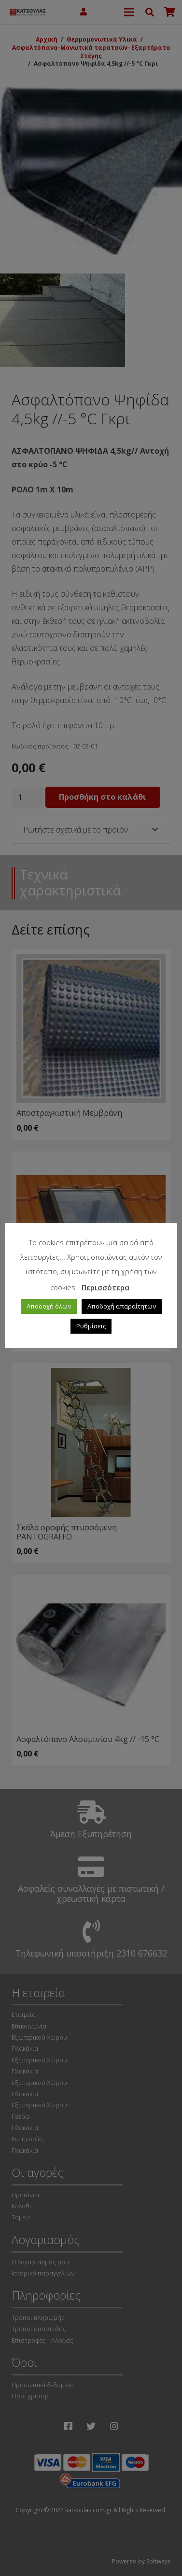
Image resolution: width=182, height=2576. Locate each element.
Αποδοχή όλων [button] (49, 1306)
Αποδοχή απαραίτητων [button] (121, 1306)
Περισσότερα (105, 1287)
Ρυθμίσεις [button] (91, 1326)
